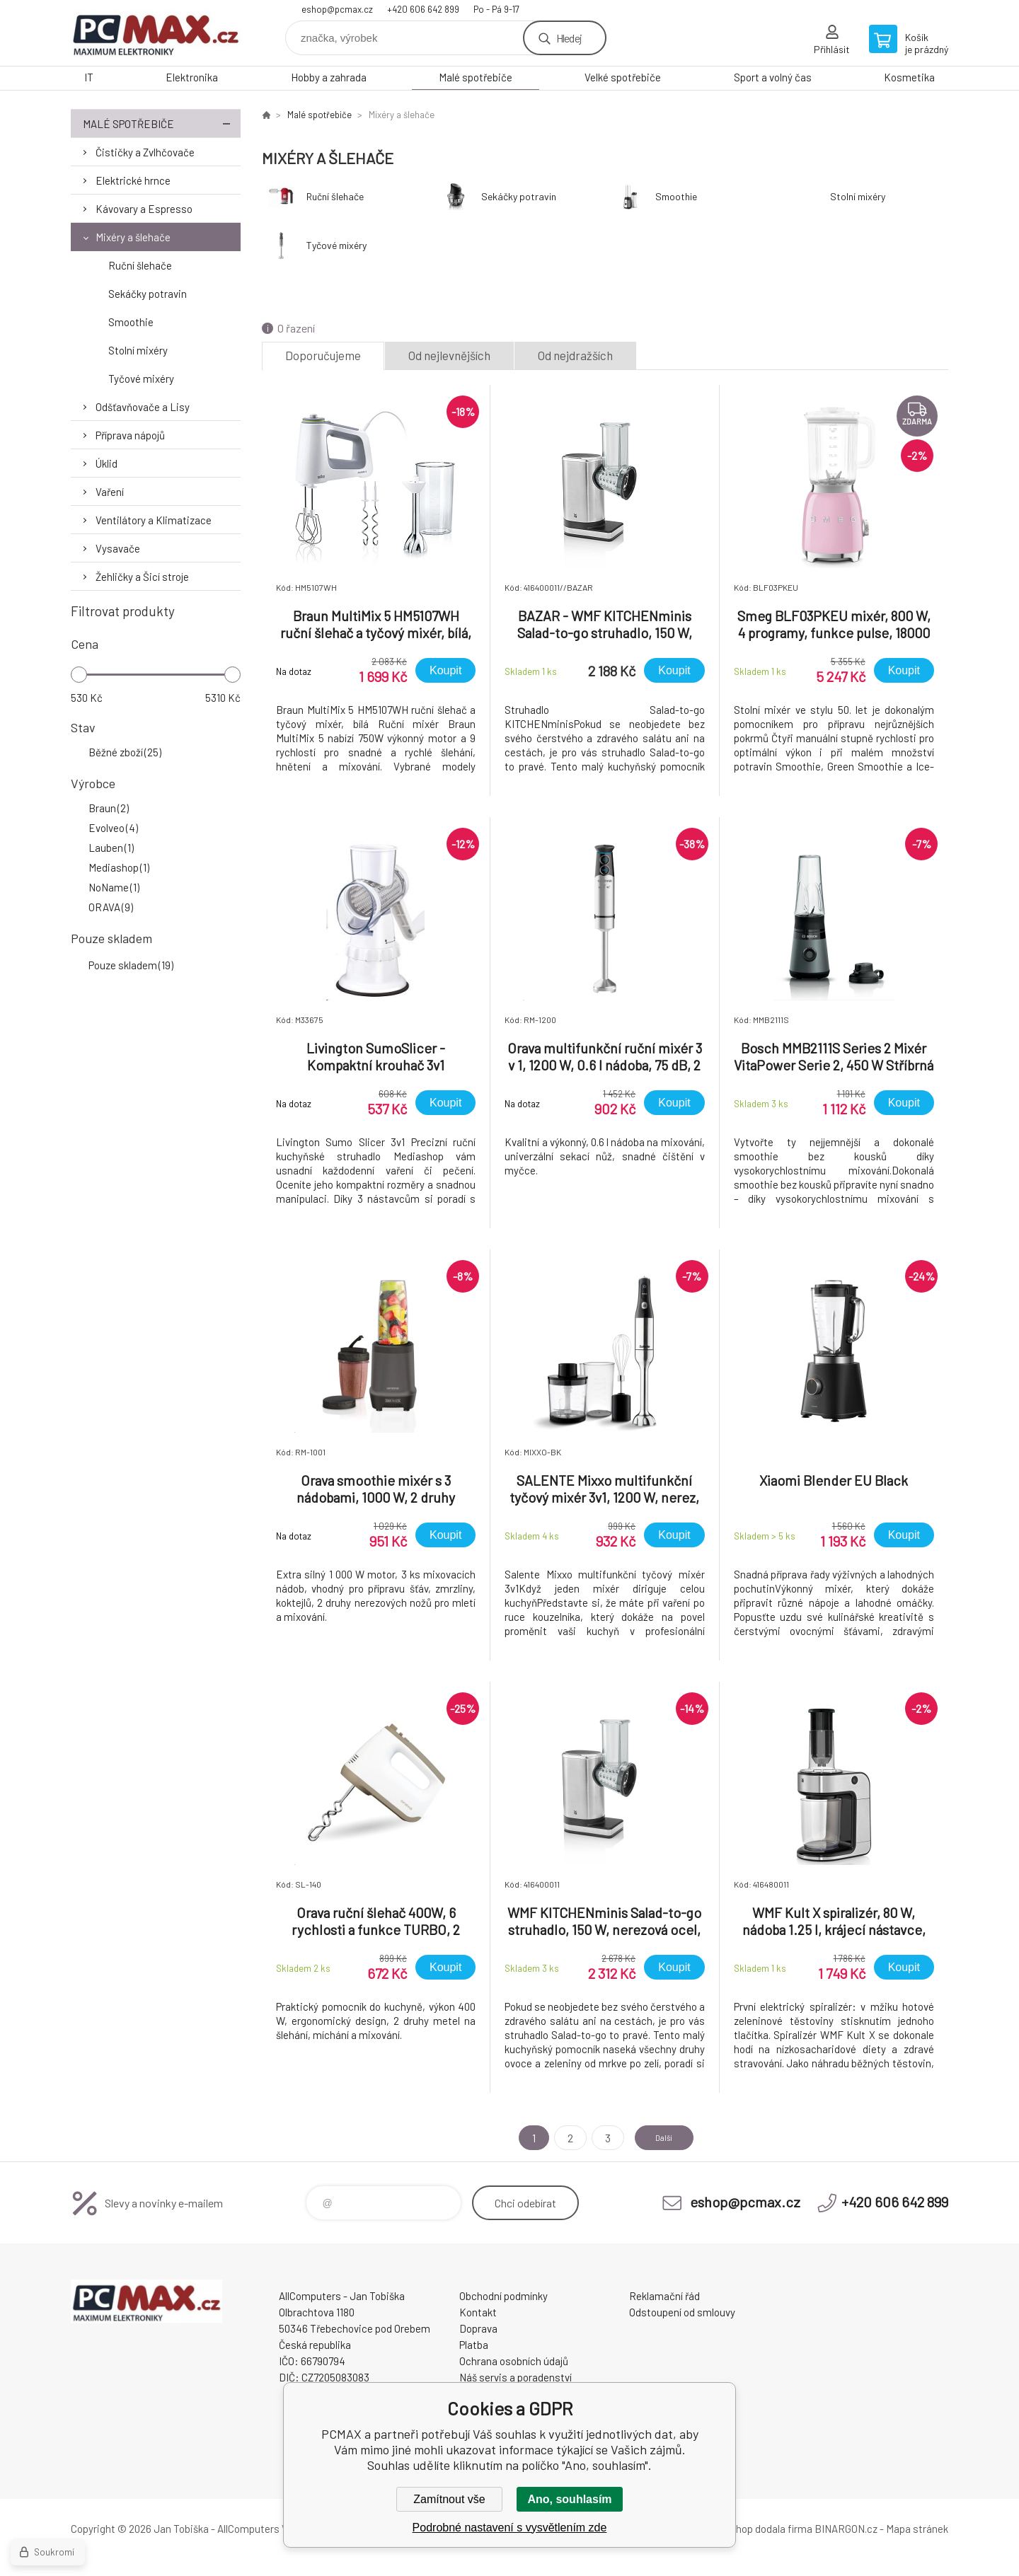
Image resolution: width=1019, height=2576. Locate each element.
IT (88, 77)
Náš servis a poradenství (515, 2377)
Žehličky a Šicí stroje (142, 576)
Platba (473, 2344)
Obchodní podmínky (503, 2295)
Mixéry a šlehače (133, 237)
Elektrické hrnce (133, 180)
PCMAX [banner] (156, 33)
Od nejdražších (575, 355)
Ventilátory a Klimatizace (154, 520)
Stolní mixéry (138, 350)
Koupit (445, 670)
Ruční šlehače (140, 265)
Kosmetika (909, 77)
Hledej (569, 38)
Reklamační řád (664, 2295)
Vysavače (118, 548)
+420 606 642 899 (423, 9)
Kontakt (478, 2312)
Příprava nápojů (130, 435)
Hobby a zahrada (329, 77)
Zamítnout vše (449, 2499)
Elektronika (192, 77)
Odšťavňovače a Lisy (143, 406)
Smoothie (131, 322)
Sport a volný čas (773, 77)
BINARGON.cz (845, 2528)
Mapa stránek (917, 2528)
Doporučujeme (323, 355)
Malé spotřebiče (475, 77)
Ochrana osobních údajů (513, 2361)
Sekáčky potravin (147, 293)
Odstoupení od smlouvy (682, 2312)
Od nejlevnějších (449, 355)
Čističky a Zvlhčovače (145, 152)
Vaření (110, 491)
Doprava (478, 2328)
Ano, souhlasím (569, 2499)
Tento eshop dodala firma (754, 2528)
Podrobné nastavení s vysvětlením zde (510, 2528)
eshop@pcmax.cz (337, 9)
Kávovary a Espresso (144, 208)
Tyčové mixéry (141, 378)
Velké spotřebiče (623, 77)
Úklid (106, 463)
